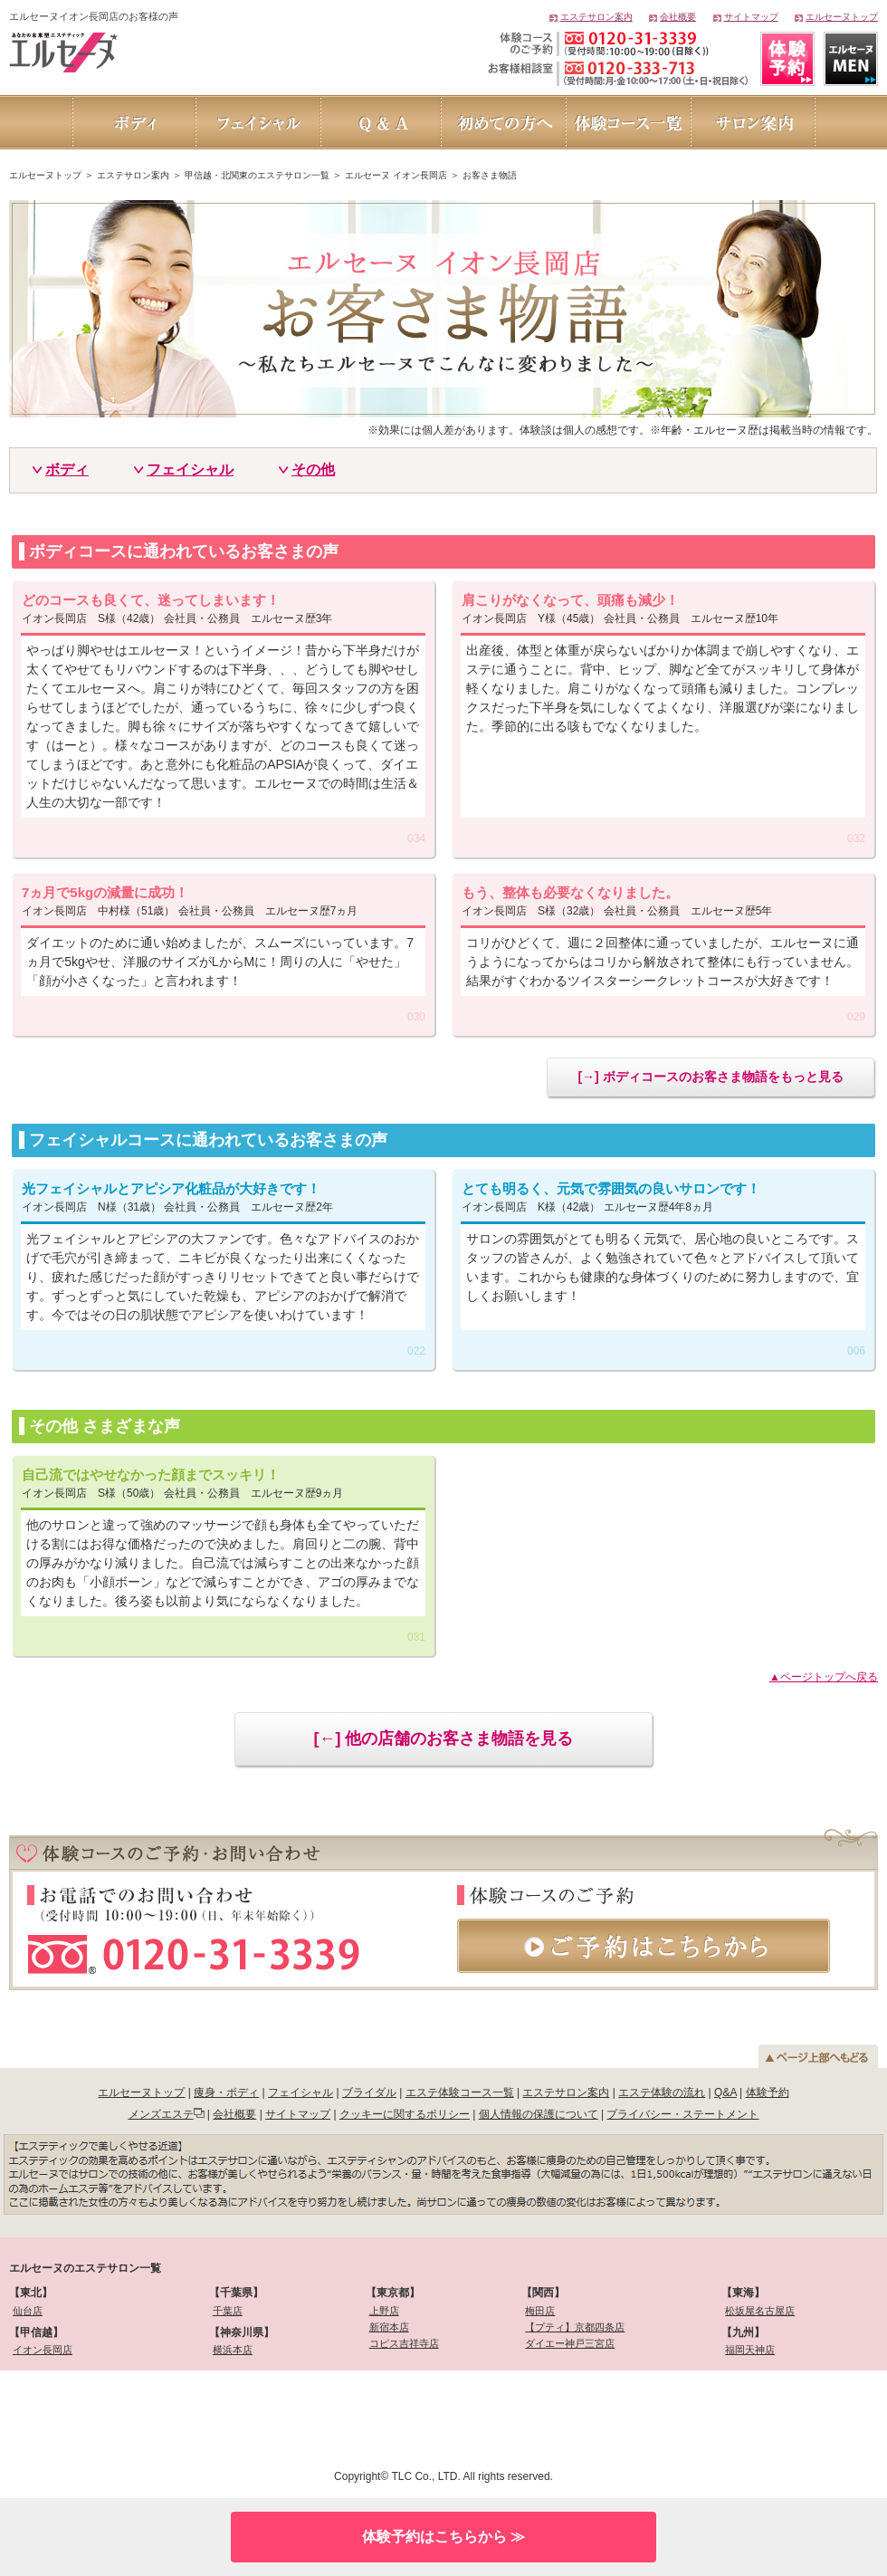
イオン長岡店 (42, 2349)
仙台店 (28, 2310)
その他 (313, 469)
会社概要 (678, 17)
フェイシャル (190, 469)
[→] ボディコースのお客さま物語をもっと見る (710, 1076)
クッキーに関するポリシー (404, 2114)
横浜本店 (233, 2349)
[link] (106, 2417)
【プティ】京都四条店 (575, 2327)
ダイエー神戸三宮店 (570, 2343)
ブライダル (369, 2092)
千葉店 (228, 2310)
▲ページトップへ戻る (823, 1677)
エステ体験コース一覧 (459, 2092)
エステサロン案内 (596, 17)
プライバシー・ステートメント (682, 2114)
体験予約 (767, 2092)
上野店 (384, 2310)
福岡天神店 (750, 2349)
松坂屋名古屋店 (760, 2310)
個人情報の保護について (538, 2114)
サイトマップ (751, 17)
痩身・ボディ (226, 2092)
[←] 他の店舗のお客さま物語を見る (444, 1738)
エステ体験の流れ (661, 2092)
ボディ (67, 469)
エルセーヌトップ (842, 17)
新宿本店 (389, 2327)
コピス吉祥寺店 (404, 2343)
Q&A (725, 2092)
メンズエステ (161, 2114)
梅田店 (540, 2310)
